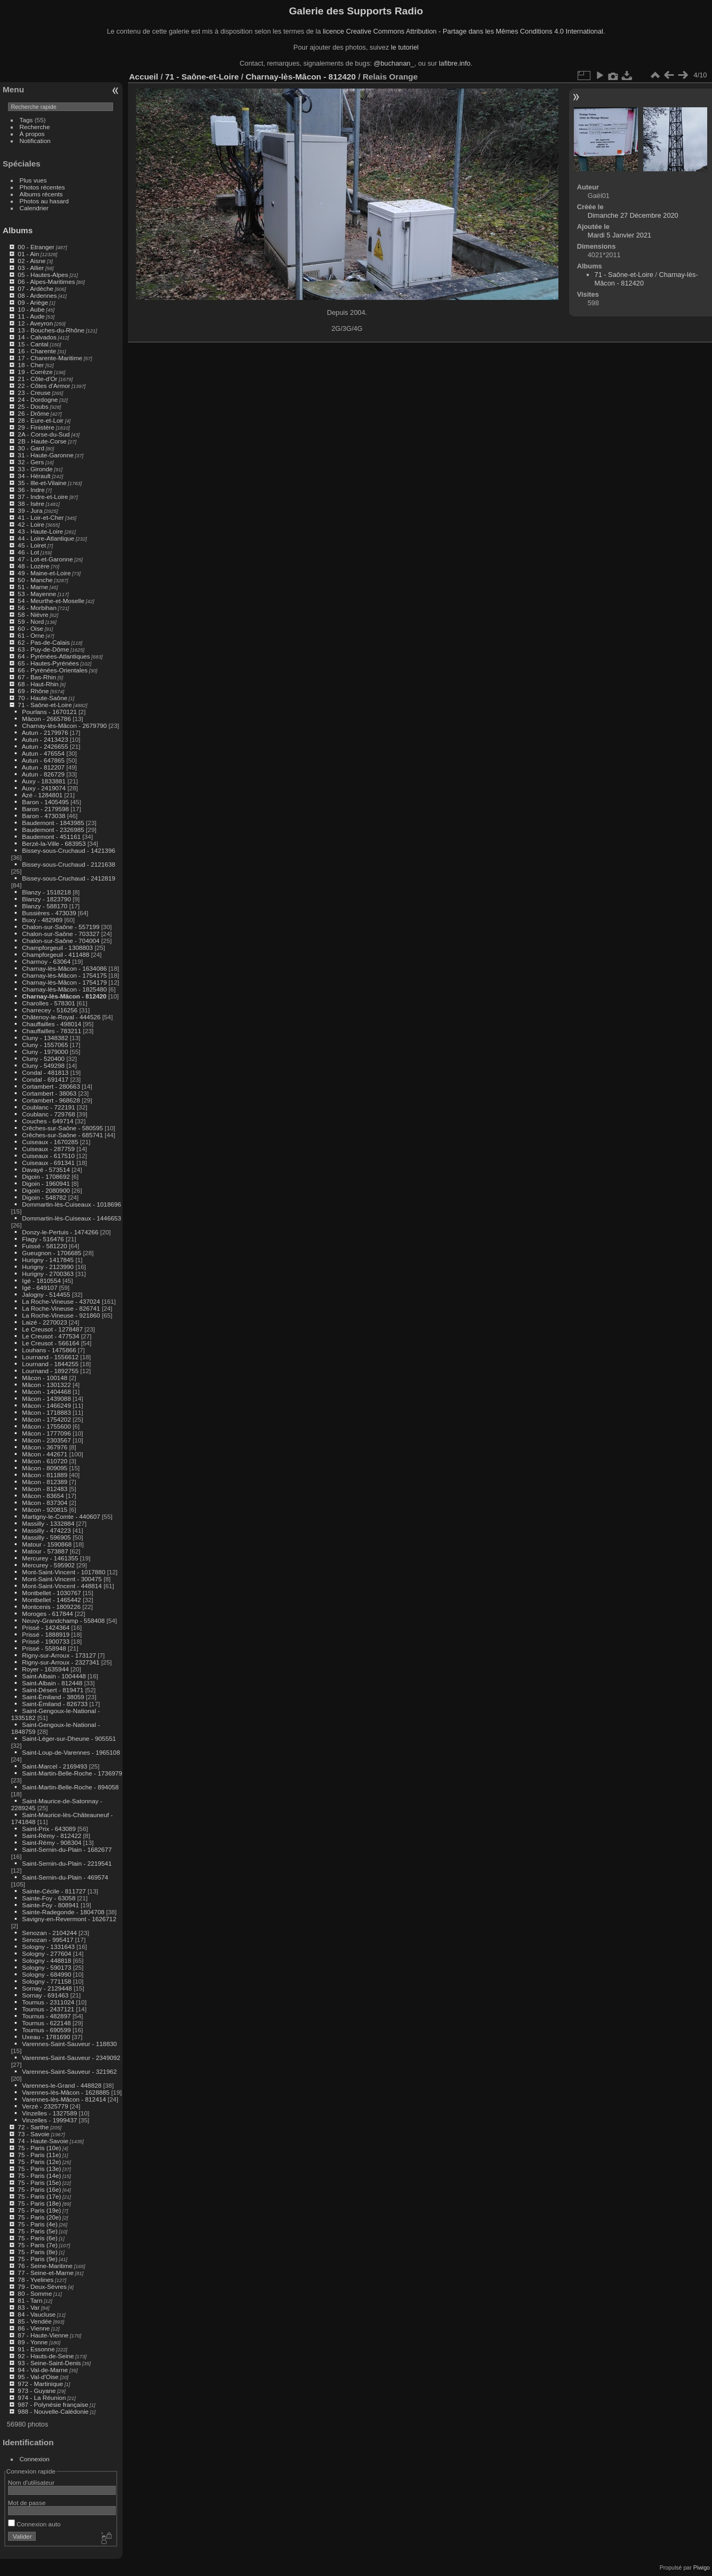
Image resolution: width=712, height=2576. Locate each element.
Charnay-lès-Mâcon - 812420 (64, 996)
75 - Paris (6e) (38, 2237)
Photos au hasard (44, 200)
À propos (32, 133)
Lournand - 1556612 (50, 1356)
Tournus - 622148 (46, 2022)
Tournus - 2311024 (48, 2002)
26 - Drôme (33, 413)
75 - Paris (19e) (39, 2210)
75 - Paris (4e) (38, 2224)
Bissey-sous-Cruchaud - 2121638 (68, 864)
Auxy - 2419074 (44, 787)
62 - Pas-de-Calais (43, 642)
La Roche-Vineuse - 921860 (61, 1315)
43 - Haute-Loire (40, 531)
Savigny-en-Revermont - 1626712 (69, 1918)
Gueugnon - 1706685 (51, 1252)
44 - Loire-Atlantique (46, 538)
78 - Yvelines (35, 2279)
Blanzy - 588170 (44, 905)
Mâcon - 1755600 (46, 1426)
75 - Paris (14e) (39, 2175)
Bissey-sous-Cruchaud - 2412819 (68, 878)
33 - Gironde (35, 468)
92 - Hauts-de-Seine (46, 2355)
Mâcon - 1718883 (46, 1412)
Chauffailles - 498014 (51, 1023)
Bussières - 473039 (49, 912)
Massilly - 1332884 (48, 1523)
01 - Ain (28, 253)
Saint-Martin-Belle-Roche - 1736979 (72, 1773)
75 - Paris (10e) (39, 2147)
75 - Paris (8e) (38, 2251)
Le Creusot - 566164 (50, 1342)
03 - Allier (31, 267)
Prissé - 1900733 (45, 1641)
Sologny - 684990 (46, 1974)
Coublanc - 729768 (48, 1114)
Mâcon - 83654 (43, 1495)
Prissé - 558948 (44, 1648)
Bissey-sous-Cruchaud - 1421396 (68, 850)
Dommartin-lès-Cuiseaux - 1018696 (71, 1204)
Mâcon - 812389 (44, 1481)
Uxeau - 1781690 (46, 2036)
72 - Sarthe (33, 2126)
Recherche (35, 126)
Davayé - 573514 (46, 1169)
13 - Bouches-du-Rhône (51, 330)
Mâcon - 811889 (44, 1474)
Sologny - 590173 (46, 1967)
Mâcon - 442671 (44, 1454)
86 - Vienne (34, 2328)
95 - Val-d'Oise (38, 2376)
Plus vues (33, 180)
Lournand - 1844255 (50, 1363)
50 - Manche (35, 579)
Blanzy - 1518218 (46, 892)
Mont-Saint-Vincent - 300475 (62, 1578)
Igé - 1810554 (41, 1280)
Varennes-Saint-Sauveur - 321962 (69, 2071)
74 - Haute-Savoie (43, 2140)
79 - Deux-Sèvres (42, 2286)
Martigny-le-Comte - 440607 (61, 1516)
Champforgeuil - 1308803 (57, 947)
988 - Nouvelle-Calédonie (53, 2411)
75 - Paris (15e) (39, 2182)
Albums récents (41, 194)
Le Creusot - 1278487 (52, 1329)
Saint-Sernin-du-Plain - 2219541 (66, 1863)
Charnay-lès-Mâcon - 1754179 (64, 982)
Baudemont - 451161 (51, 836)
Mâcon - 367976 (44, 1447)
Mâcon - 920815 (44, 1509)
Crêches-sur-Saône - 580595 (62, 1127)
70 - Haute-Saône (42, 697)
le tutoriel (405, 47)
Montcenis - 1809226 (51, 1606)
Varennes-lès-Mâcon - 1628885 (65, 2092)
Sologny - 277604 (46, 1953)
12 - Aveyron (35, 323)
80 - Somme (35, 2293)
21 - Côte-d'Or (37, 378)
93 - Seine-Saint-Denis (49, 2362)
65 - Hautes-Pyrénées (48, 663)
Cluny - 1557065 (45, 1044)
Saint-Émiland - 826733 (54, 1703)
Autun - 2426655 (45, 746)
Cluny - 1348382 (45, 1037)
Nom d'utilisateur (31, 2482)
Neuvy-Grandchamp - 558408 (63, 1620)
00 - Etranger (36, 246)
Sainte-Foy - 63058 (48, 1898)
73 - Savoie (34, 2133)
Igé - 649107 (39, 1287)
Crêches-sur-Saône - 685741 (62, 1134)
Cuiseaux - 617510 (48, 1155)
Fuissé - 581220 (44, 1245)
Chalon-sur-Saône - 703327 (60, 933)
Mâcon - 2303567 (46, 1440)
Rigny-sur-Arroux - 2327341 (60, 1662)
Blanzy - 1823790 (46, 898)
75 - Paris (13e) (39, 2168)
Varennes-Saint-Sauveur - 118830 (69, 2043)
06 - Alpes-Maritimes (46, 281)
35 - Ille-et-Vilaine (42, 482)
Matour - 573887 (45, 1551)
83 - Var (28, 2307)
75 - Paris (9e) (38, 2258)
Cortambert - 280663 (51, 1086)
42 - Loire (31, 524)
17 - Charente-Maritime (50, 357)
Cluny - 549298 (43, 1065)
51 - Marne (33, 586)
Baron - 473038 (43, 815)
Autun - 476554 (43, 753)
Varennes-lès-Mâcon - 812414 (64, 2099)
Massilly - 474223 (46, 1530)
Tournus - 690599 (46, 2029)
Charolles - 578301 (48, 1003)
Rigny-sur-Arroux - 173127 (59, 1655)
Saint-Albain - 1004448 (54, 1676)
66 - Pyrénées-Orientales (52, 670)
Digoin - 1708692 (46, 1176)
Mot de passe (27, 2502)
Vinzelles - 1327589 (49, 2113)
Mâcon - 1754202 (46, 1419)
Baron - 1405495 (45, 801)
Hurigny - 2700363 (48, 1273)
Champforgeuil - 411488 (55, 954)
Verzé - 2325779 (45, 2106)
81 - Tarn (30, 2300)
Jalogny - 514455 (46, 1294)
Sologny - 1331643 (48, 1946)
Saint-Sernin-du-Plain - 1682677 (66, 1849)
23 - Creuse (34, 392)
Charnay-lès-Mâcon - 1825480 (64, 989)
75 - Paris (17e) (39, 2196)
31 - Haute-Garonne (46, 454)
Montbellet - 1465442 (51, 1599)
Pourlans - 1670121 (49, 711)
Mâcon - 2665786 (46, 718)
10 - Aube (31, 309)
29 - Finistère (36, 427)
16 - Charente (37, 350)
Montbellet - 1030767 (51, 1592)
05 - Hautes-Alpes (43, 274)
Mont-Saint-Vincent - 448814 (62, 1585)
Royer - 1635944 (45, 1669)
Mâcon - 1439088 (46, 1398)
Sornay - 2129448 (47, 1988)
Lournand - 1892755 (50, 1370)
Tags (26, 119)
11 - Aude (31, 316)
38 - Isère (31, 503)
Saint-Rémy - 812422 (51, 1835)
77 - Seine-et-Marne (46, 2272)
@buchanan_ (393, 63)
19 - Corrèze (35, 371)
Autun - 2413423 (45, 739)
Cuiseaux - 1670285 (50, 1141)
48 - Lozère (34, 565)
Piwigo (701, 2567)
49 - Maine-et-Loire (44, 572)
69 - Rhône (33, 690)
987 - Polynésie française (53, 2404)
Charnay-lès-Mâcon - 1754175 (64, 975)
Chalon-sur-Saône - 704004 (60, 940)
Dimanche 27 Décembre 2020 (633, 215)
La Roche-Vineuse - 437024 (61, 1301)
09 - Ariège (33, 302)
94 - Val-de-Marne (43, 2369)
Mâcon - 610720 (44, 1460)
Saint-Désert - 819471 (52, 1689)
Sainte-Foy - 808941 (50, 1904)
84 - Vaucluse (36, 2314)
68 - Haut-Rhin (38, 683)
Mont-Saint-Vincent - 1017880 (63, 1571)
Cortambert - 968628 (51, 1100)
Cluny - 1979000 (45, 1051)
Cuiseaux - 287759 (48, 1148)
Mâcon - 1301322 (46, 1384)
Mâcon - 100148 (44, 1377)
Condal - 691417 (45, 1079)
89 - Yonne (32, 2342)
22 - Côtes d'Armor (44, 385)
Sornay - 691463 (45, 1995)
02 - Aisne (31, 260)
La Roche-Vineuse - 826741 (61, 1308)
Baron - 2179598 (45, 808)
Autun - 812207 (43, 767)
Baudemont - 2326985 (53, 829)
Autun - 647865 (43, 760)
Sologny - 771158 (46, 1981)
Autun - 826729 (43, 774)
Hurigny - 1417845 (48, 1259)
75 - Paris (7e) (38, 2244)
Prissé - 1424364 (45, 1627)
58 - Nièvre (33, 614)
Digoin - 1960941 (46, 1183)
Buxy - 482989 (42, 919)
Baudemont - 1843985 (53, 822)
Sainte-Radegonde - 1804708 (63, 1911)
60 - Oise (30, 628)
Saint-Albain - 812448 (52, 1682)
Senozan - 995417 (47, 1939)
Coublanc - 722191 (48, 1107)
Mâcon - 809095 (44, 1467)
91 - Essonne (36, 2348)
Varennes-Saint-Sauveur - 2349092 (71, 2057)
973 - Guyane (36, 2390)
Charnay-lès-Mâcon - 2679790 (64, 725)
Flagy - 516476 (43, 1238)
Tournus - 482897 (46, 2015)
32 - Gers (31, 461)
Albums (18, 230)
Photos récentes (42, 187)
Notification (35, 140)
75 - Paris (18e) (39, 2203)
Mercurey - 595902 (48, 1565)
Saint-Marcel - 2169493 (54, 1766)
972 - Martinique (40, 2383)
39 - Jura (30, 510)
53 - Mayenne (37, 593)
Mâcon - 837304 (44, 1502)
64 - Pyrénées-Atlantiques (54, 656)
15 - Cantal (33, 343)
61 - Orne (31, 635)
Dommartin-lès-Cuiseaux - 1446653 (71, 1218)
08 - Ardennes (37, 295)
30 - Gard (31, 448)
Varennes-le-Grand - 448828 (61, 2085)
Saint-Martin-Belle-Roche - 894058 (70, 1787)
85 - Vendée (34, 2321)
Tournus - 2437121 (48, 2009)
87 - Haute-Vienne (43, 2335)
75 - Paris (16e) (39, 2189)
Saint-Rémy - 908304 (51, 1842)
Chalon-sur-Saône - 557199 (60, 926)
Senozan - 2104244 (49, 1932)
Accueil (143, 76)
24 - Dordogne (38, 399)
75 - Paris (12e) (39, 2161)
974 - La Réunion (42, 2397)
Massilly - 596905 (46, 1537)
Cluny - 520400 (43, 1058)
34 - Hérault (34, 475)
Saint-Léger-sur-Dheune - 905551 (69, 1738)
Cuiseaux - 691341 (48, 1162)
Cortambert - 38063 (49, 1093)
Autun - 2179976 (45, 732)
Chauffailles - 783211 (51, 1030)
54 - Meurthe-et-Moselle (51, 600)
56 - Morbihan (37, 607)
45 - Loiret (32, 545)
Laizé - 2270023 (44, 1322)
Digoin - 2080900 (46, 1190)
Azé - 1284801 (42, 794)
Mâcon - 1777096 (46, 1433)
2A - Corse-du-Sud (43, 434)
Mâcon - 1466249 (46, 1405)
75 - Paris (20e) (39, 2217)
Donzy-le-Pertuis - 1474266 (60, 1231)
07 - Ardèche (35, 288)
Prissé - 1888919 (45, 1634)
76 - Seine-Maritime (45, 2265)
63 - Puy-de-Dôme (43, 649)
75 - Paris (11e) (39, 2154)
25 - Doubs (33, 406)
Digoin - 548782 (44, 1197)
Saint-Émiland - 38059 (53, 1696)
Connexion (35, 2458)
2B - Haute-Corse (42, 441)
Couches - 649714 (47, 1120)
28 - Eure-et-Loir (40, 420)
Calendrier (34, 207)
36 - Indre (31, 489)
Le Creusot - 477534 (50, 1336)
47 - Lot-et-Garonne (45, 559)
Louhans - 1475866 (49, 1349)
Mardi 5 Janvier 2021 (620, 235)
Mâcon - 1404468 (46, 1391)
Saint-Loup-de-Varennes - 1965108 (71, 1752)
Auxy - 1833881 (44, 781)
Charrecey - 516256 (49, 1009)
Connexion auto (34, 2523)
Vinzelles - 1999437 (49, 2120)
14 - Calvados (37, 337)
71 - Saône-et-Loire (44, 704)
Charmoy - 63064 (46, 961)
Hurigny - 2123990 (48, 1266)
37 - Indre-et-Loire (43, 496)
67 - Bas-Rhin (37, 676)
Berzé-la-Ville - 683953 (53, 843)
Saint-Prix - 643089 (49, 1828)
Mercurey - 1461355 (50, 1558)
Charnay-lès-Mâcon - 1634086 (64, 968)
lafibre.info (454, 63)
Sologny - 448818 (46, 1960)
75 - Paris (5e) (38, 2231)
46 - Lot (28, 552)
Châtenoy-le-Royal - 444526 (61, 1016)
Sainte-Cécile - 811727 (54, 1891)
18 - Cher (31, 364)
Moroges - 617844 (47, 1613)
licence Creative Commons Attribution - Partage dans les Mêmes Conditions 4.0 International (463, 31)
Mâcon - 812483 (44, 1488)
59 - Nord (31, 621)
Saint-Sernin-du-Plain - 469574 (65, 1877)
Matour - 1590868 (46, 1544)
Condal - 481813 (45, 1072)
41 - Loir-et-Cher (40, 517)
